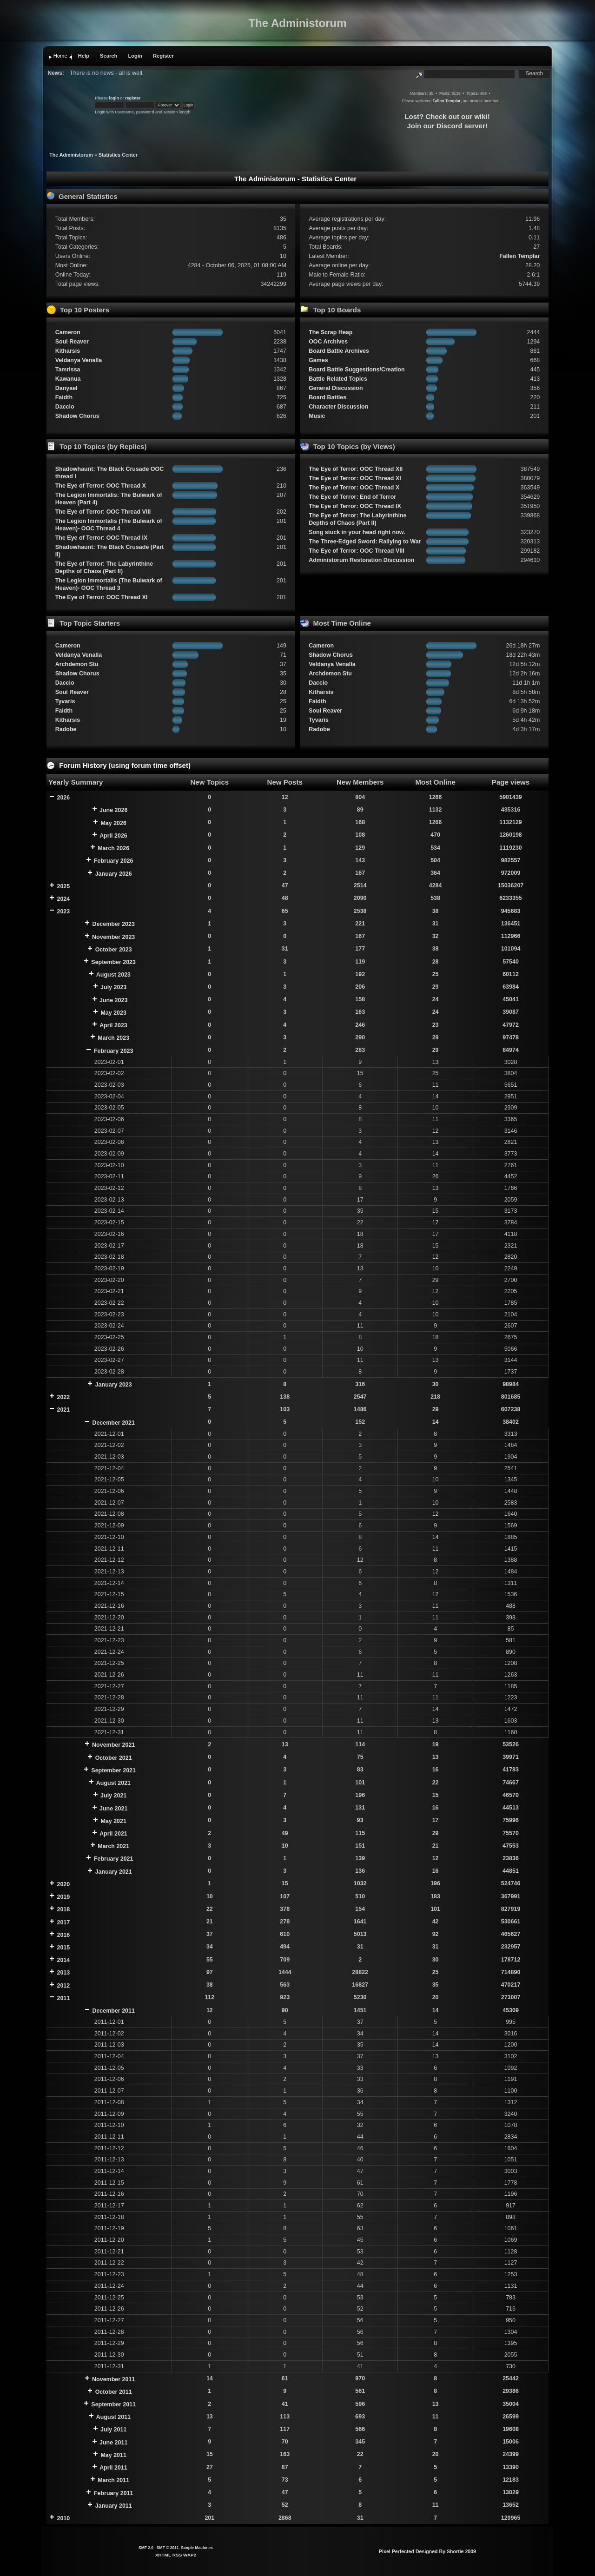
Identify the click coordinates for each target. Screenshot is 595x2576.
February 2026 (113, 861)
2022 (63, 1397)
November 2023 (113, 937)
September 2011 (113, 2404)
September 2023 (113, 962)
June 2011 (113, 2442)
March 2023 (113, 1038)
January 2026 (113, 874)
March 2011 (113, 2480)
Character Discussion (338, 406)
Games (318, 360)
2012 (63, 1985)
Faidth (64, 397)
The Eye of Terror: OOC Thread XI (101, 597)
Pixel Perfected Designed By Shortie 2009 (427, 2551)
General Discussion (336, 388)
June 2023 (113, 1000)
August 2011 (113, 2417)
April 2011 (113, 2467)
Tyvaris (65, 701)
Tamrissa (67, 369)
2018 (63, 1909)
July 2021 (113, 1795)
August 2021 (113, 1783)
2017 (63, 1922)
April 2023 (113, 1025)
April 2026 (113, 835)
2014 (63, 1960)
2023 (63, 911)
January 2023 (113, 1384)
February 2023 (113, 1051)
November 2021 (113, 1745)
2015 (63, 1947)
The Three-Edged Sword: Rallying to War (365, 541)
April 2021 (113, 1833)
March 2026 (113, 848)
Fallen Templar (446, 101)
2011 (63, 1998)
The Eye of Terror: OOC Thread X (100, 485)
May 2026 (113, 823)
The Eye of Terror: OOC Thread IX (101, 538)
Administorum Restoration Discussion (361, 560)
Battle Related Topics (338, 379)
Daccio (64, 406)
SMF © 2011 (168, 2547)
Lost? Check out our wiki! (446, 116)
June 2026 (113, 810)
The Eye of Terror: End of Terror (352, 497)
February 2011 (113, 2493)
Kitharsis (67, 351)
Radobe (66, 729)
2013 (63, 1972)
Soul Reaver (72, 341)
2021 (63, 1410)
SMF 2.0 (146, 2547)
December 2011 (113, 2011)
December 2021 (113, 1423)
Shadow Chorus (77, 416)
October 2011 (113, 2392)
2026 (63, 797)
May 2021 (113, 1821)
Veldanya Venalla (78, 360)
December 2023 (113, 924)
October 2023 (113, 949)
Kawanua (68, 379)
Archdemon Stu (77, 664)
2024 (63, 899)
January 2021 (113, 1872)
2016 (63, 1935)
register (132, 98)
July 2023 (113, 987)
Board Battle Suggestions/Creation (356, 369)
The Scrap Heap (330, 332)
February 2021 (113, 1859)
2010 (63, 2518)
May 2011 (113, 2455)
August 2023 (113, 974)
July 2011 (113, 2429)
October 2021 (113, 1758)
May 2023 (113, 1013)
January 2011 (113, 2506)
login (114, 98)
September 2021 (113, 1770)
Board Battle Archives (339, 351)
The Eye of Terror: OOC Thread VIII (103, 512)
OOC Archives (328, 341)
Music (317, 416)
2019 (63, 1897)
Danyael (66, 388)
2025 (63, 886)
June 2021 (113, 1808)
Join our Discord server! (447, 126)
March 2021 (113, 1846)
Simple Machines (197, 2547)
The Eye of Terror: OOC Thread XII (356, 469)
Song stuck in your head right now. (357, 532)
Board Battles (327, 397)
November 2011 (113, 2379)
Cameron (67, 332)
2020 (63, 1884)
